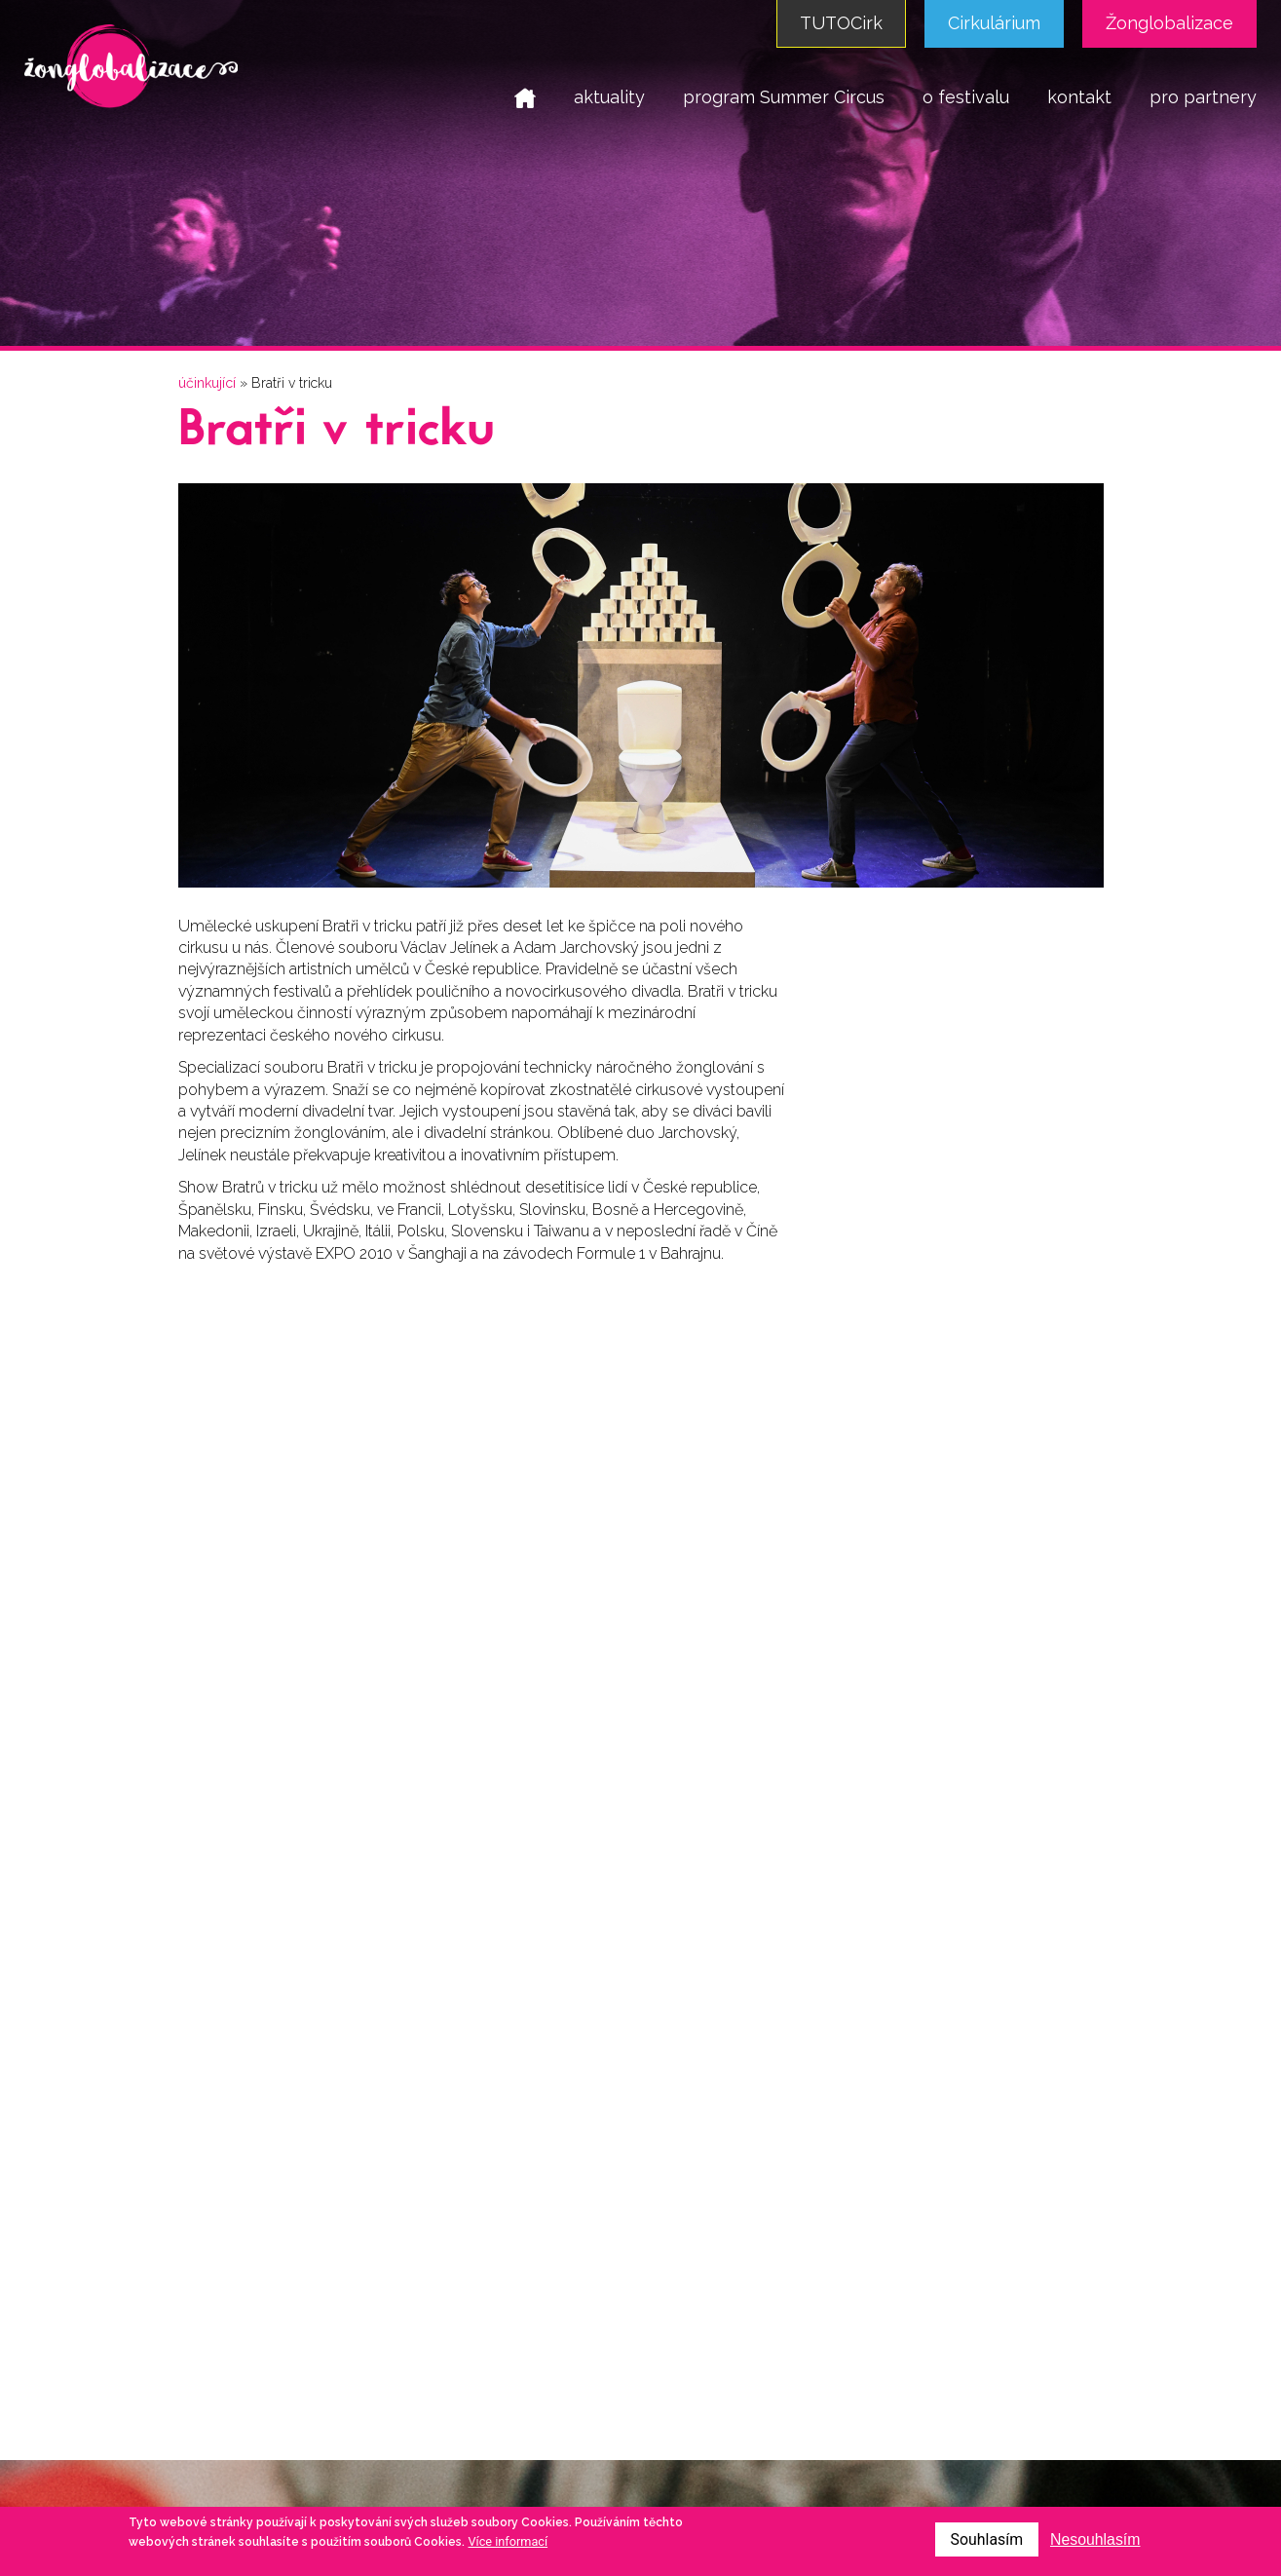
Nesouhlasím (1094, 2539)
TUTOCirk (841, 23)
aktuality (609, 97)
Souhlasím (985, 2539)
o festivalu (966, 97)
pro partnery (1203, 97)
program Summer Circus (784, 97)
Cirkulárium (994, 23)
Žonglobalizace (1169, 23)
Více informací (508, 2541)
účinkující (207, 383)
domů (525, 97)
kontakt (1079, 97)
